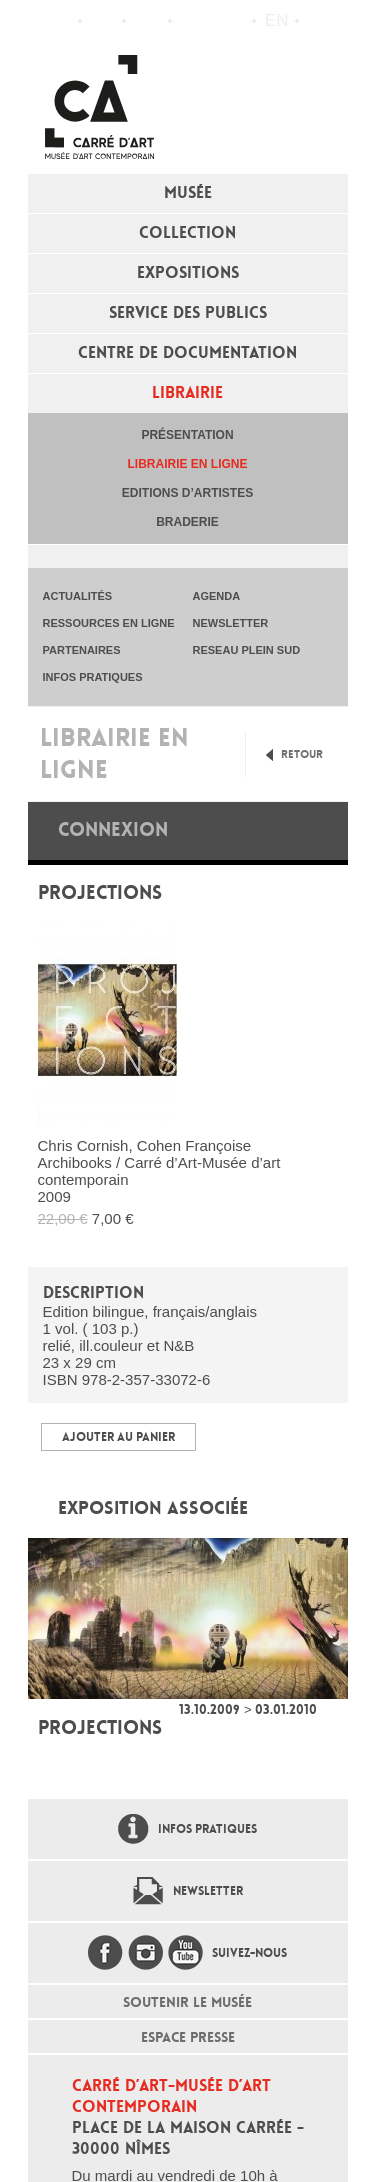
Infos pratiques (147, 21)
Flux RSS (192, 21)
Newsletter (208, 1891)
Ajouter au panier (118, 1437)
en (277, 20)
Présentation (187, 435)
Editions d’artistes (187, 493)
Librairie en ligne (187, 464)
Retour (302, 754)
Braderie (187, 522)
